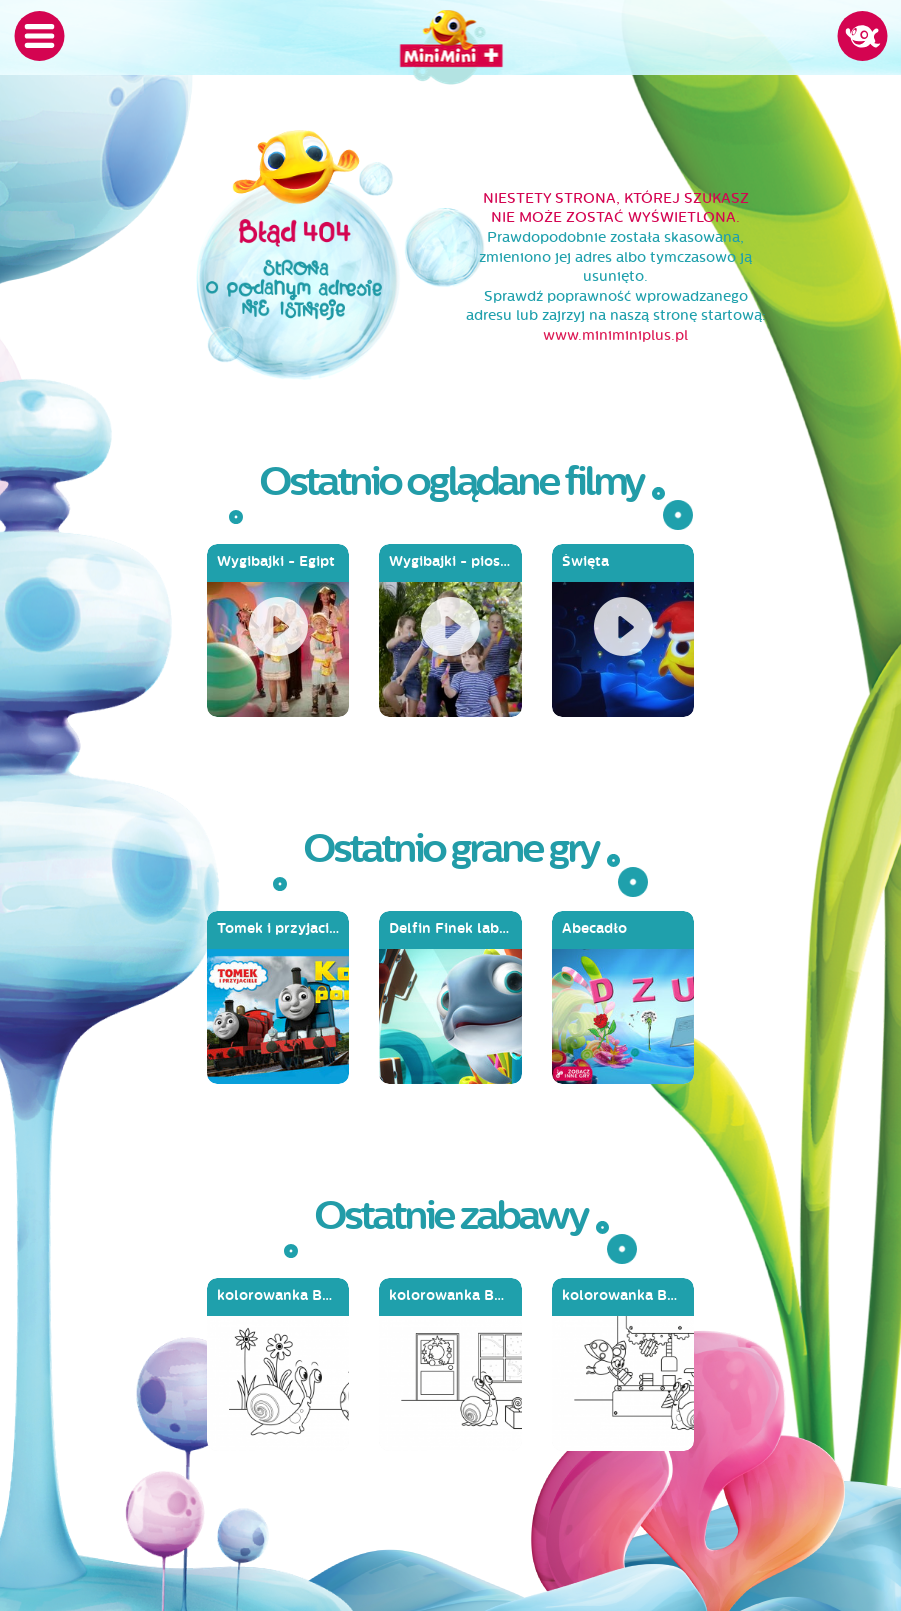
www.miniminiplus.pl (615, 335)
